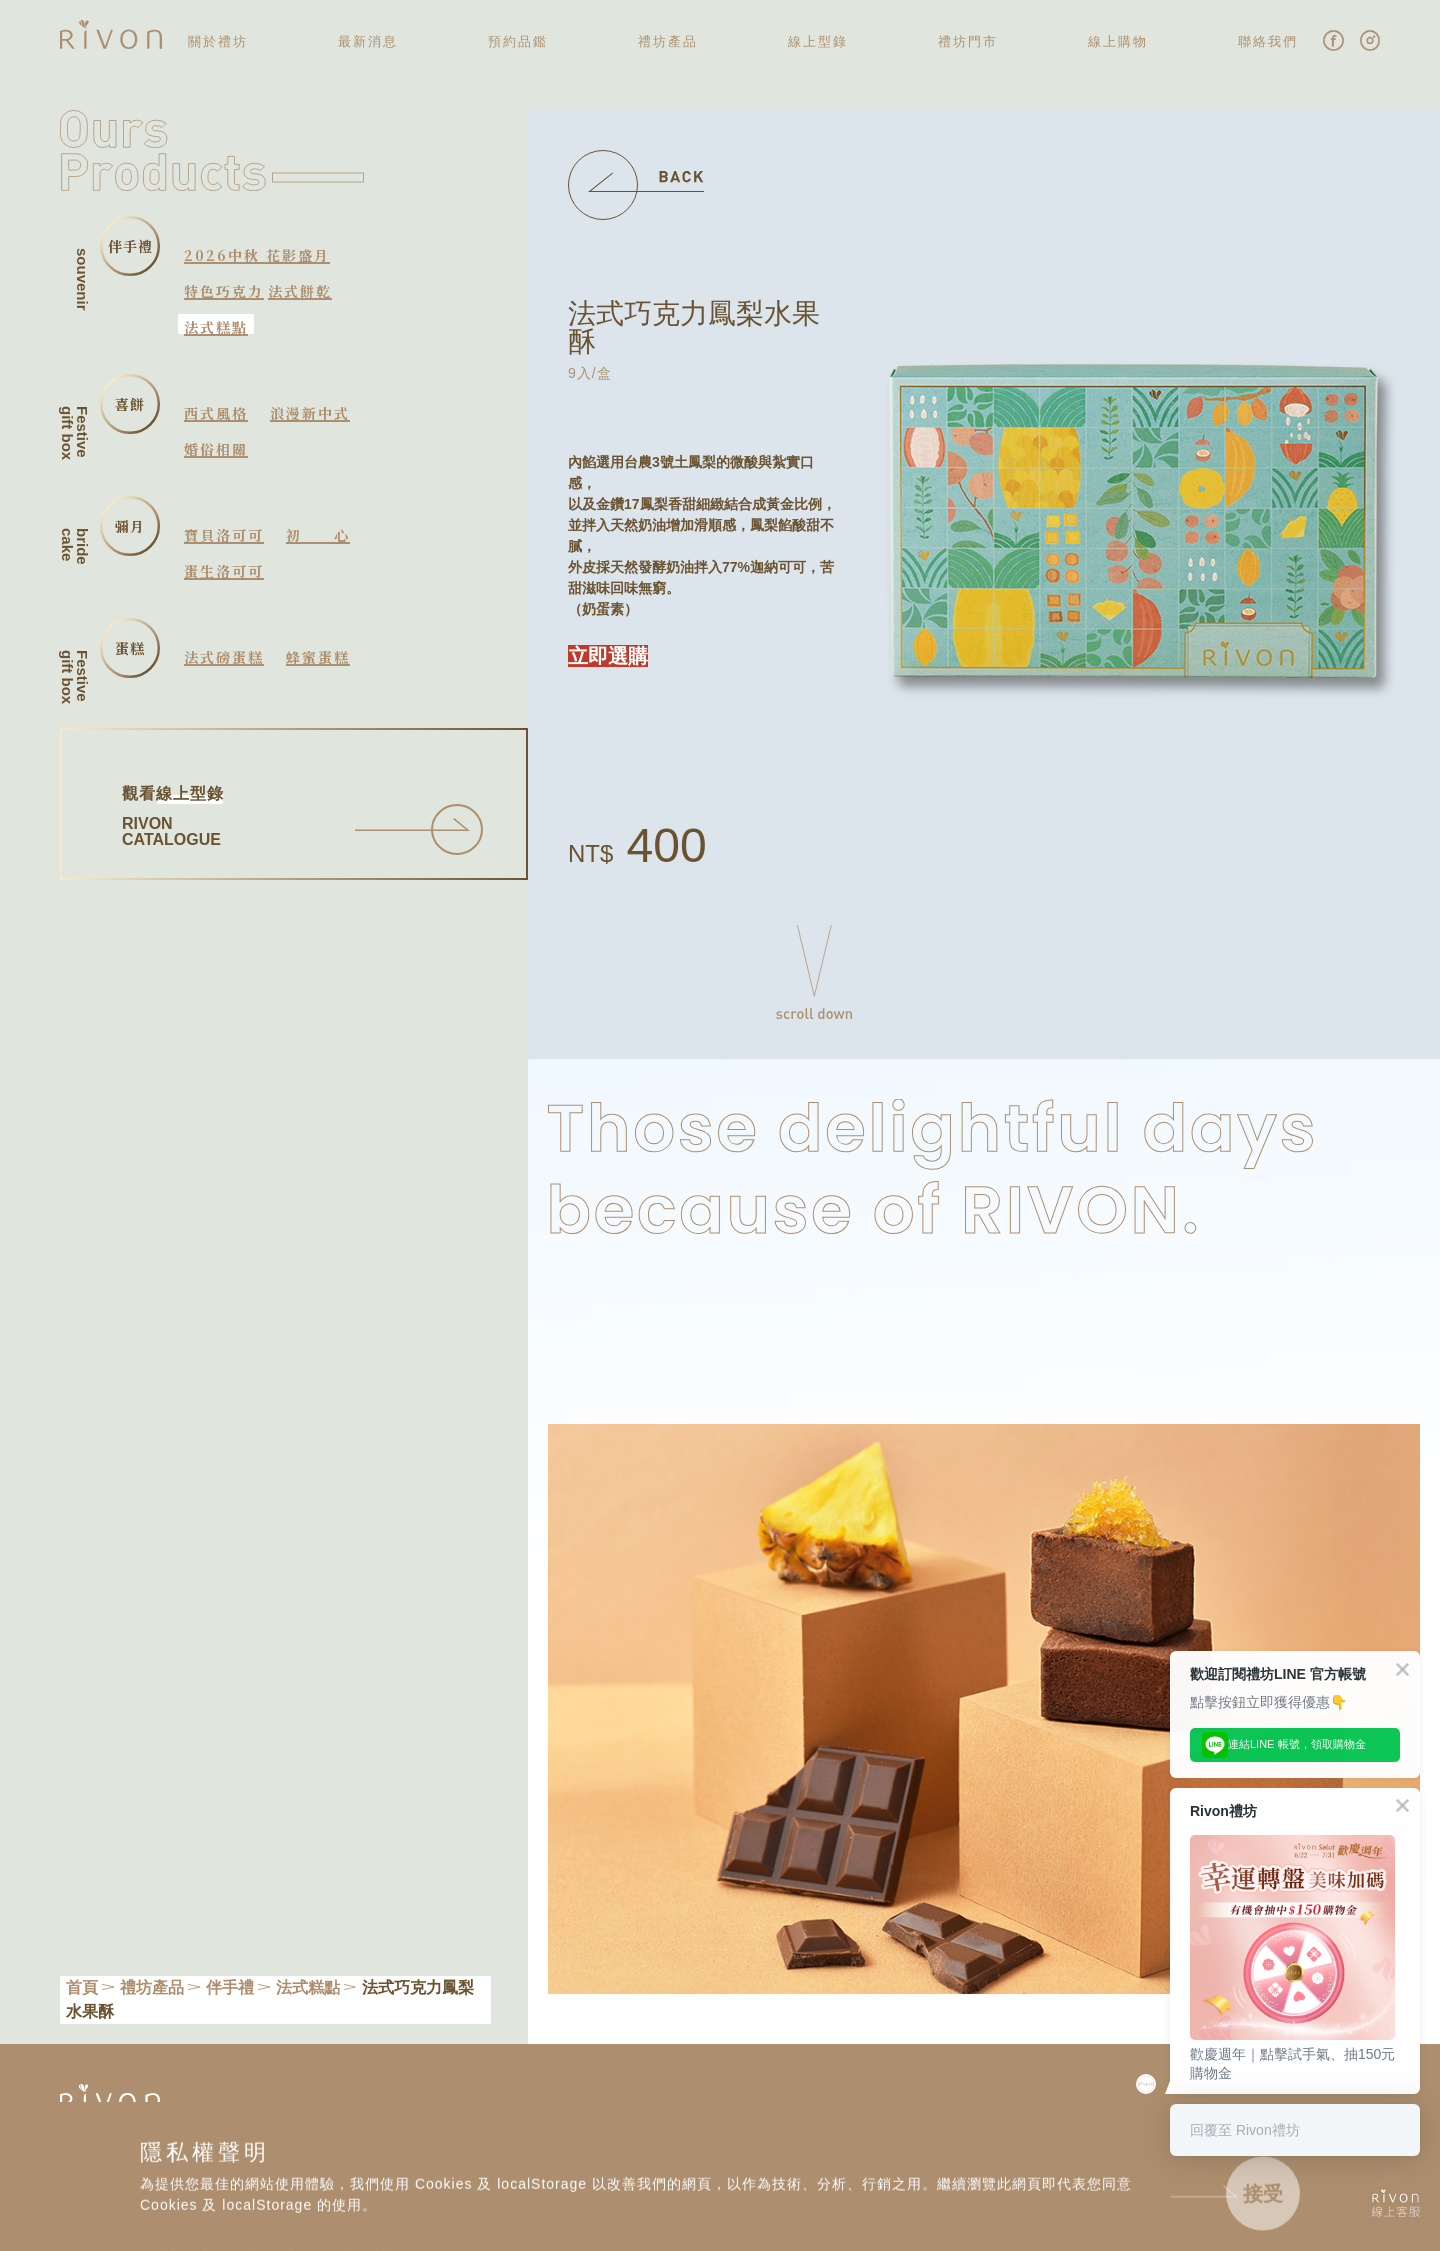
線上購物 (1118, 41)
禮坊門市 (968, 41)
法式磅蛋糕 (224, 657)
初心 (318, 535)
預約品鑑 (518, 41)
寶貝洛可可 (224, 535)
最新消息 (368, 41)
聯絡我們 (1268, 41)
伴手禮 (230, 1987)
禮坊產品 (152, 1987)
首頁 (82, 1987)
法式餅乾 (300, 291)
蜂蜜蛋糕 (318, 657)
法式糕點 (216, 327)
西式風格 (216, 413)
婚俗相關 (216, 449)
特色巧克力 (224, 291)
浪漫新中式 (310, 413)
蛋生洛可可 (224, 571)
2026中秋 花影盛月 (257, 255)
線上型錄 (818, 41)
